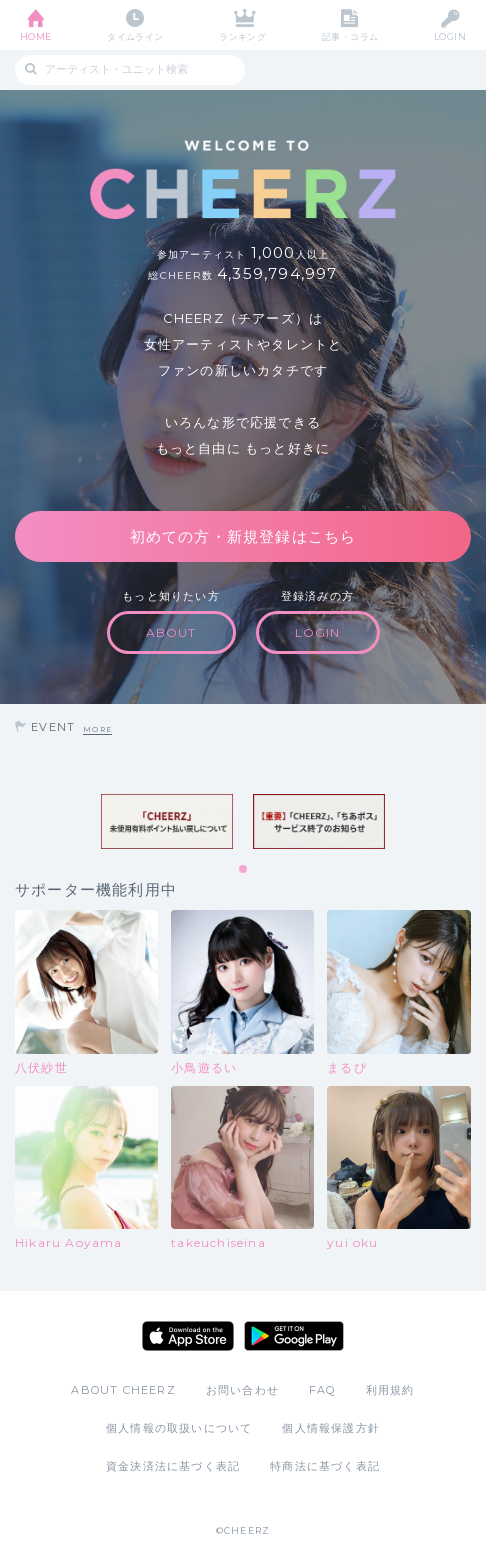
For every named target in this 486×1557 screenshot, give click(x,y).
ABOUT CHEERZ (123, 1390)
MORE (97, 729)
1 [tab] (244, 870)
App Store (188, 1336)
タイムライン (135, 36)
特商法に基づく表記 (325, 1466)
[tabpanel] (167, 821)
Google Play (294, 1336)
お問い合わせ (242, 1390)
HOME (36, 36)
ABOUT (171, 632)
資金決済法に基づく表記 (173, 1466)
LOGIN (450, 36)
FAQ (322, 1390)
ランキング (242, 36)
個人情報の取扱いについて (179, 1428)
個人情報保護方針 (331, 1428)
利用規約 (390, 1390)
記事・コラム (350, 36)
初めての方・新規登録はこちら (243, 536)
